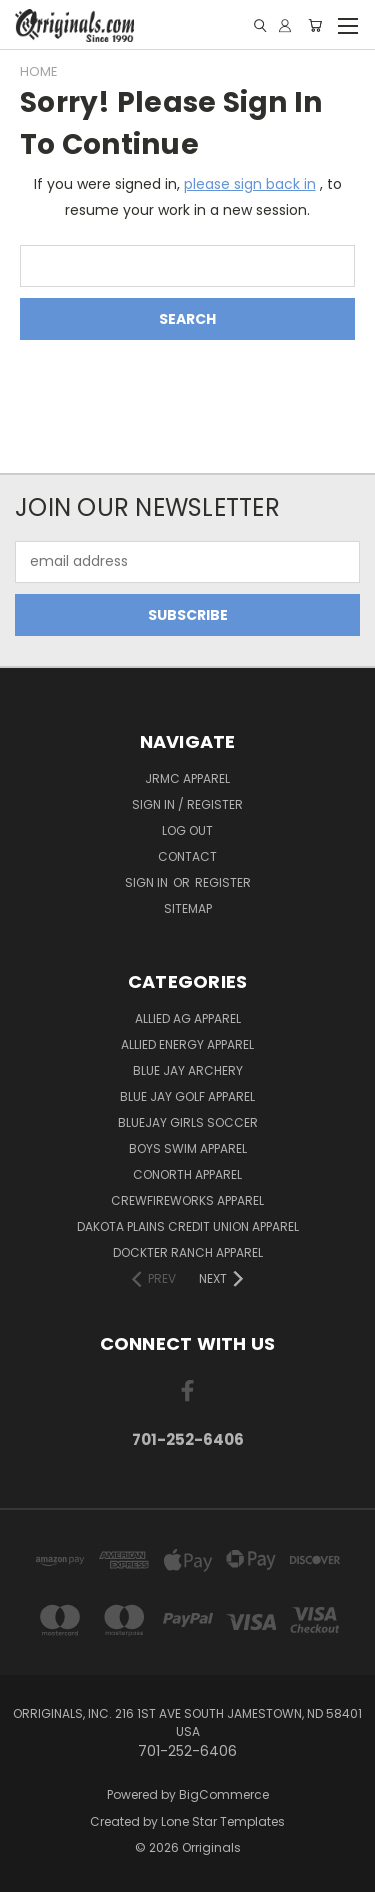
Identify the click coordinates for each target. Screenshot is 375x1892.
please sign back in (250, 184)
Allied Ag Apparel (188, 1018)
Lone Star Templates (223, 1821)
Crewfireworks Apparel (187, 1200)
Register (223, 882)
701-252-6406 (188, 1439)
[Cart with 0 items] (315, 25)
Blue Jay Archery (188, 1070)
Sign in (148, 882)
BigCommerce (224, 1794)
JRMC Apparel (187, 778)
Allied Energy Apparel (187, 1044)
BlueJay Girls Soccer (188, 1122)
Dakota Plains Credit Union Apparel (188, 1226)
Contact (187, 856)
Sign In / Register (187, 804)
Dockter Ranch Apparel (188, 1252)
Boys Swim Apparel (188, 1148)
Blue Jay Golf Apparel (187, 1096)
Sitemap (188, 908)
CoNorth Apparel (187, 1174)
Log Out (187, 830)
